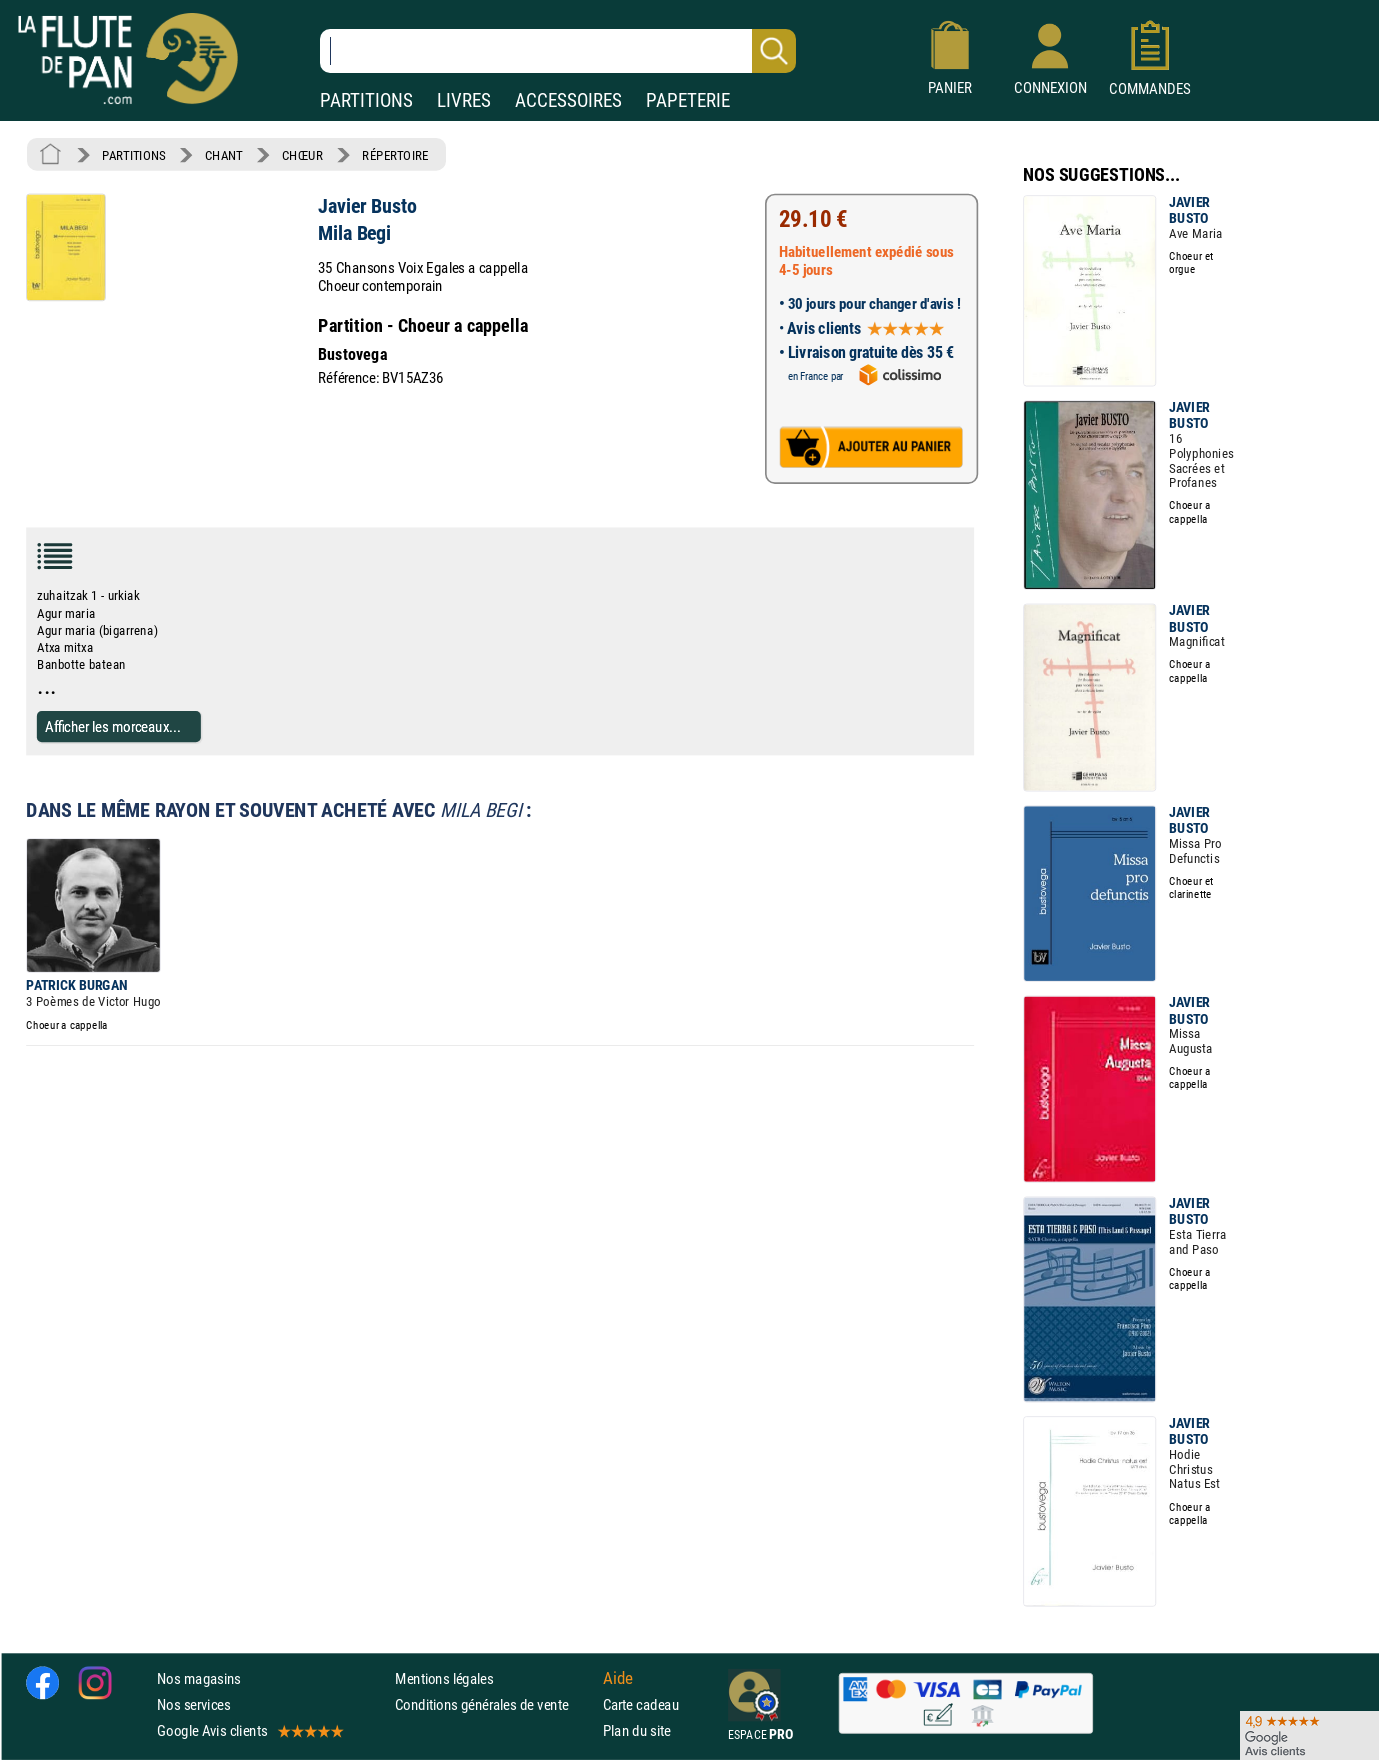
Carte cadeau (641, 1704)
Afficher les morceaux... (113, 726)
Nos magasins (199, 1678)
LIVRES (464, 100)
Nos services (193, 1704)
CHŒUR (302, 155)
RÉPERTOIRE (395, 155)
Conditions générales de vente (494, 1704)
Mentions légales (444, 1678)
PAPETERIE (688, 100)
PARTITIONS (366, 100)
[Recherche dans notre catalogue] (558, 51)
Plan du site (637, 1730)
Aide (618, 1678)
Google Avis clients (249, 1730)
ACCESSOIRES (568, 100)
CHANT (224, 155)
